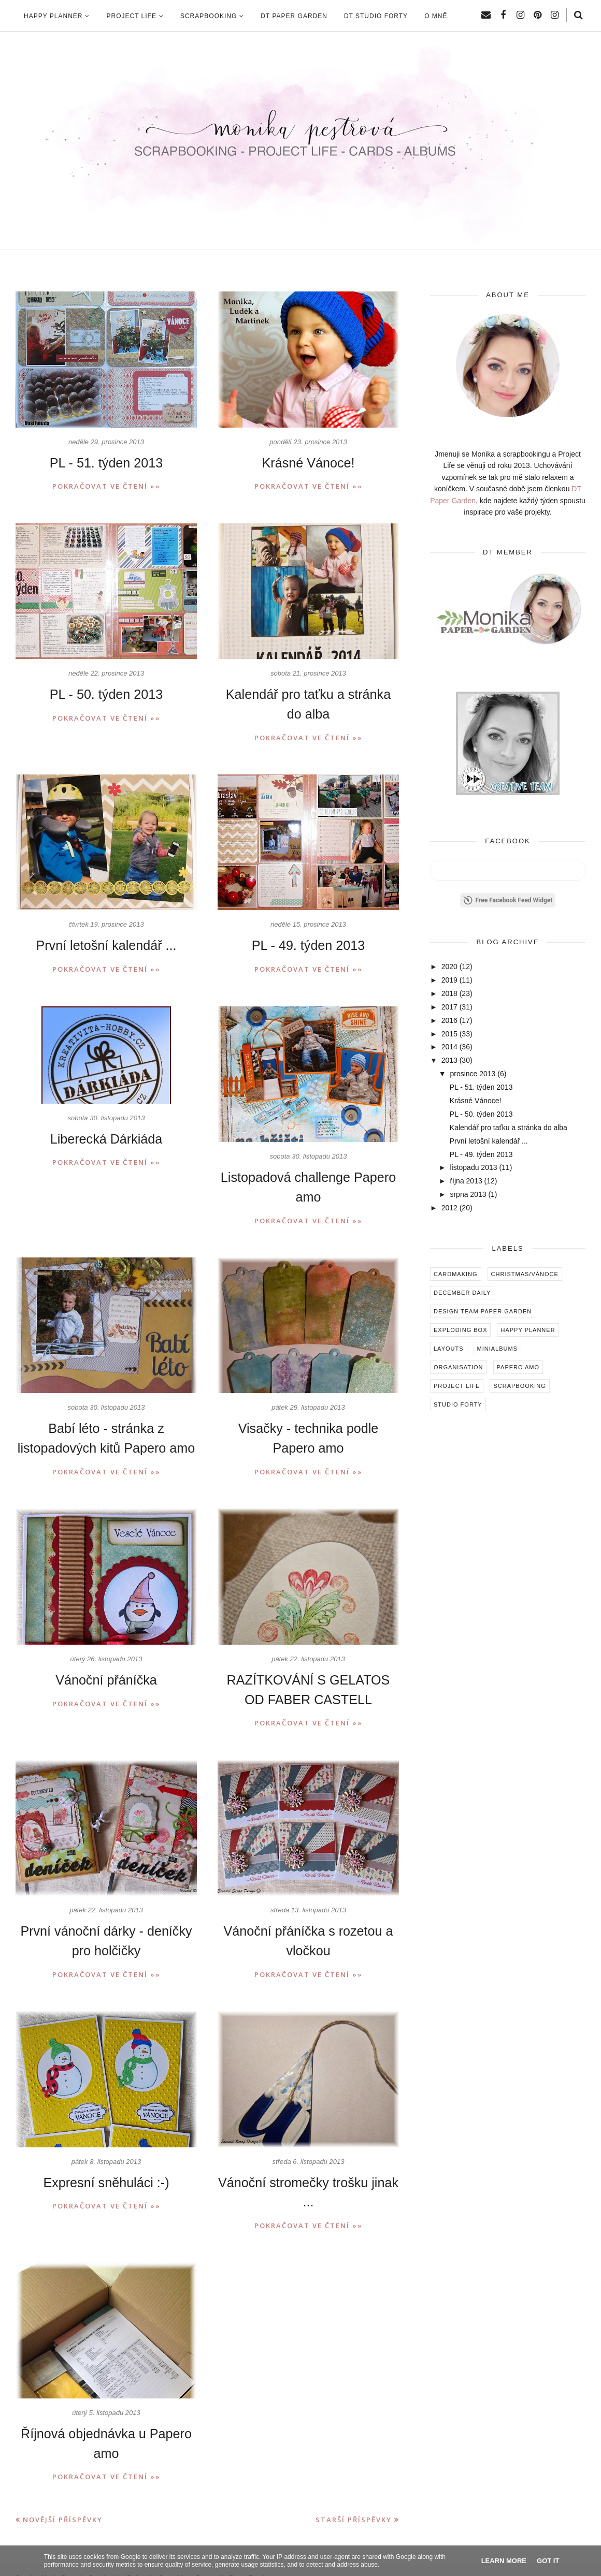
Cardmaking (456, 1274)
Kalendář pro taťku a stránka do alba (508, 1127)
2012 (449, 1208)
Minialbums (497, 1348)
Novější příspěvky (63, 2505)
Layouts (449, 1348)
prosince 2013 (472, 1074)
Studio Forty (458, 1404)
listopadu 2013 (473, 1167)
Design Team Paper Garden (483, 1311)
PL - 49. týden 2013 (308, 942)
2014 (449, 1047)
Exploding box (460, 1330)
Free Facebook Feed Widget (508, 900)
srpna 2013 (468, 1194)
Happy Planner (527, 1330)
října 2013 (466, 1181)
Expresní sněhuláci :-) (106, 2171)
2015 (449, 1034)
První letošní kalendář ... (106, 942)
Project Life (457, 1386)
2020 (449, 966)
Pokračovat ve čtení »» (106, 485)
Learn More (503, 2561)
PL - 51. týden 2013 (106, 463)
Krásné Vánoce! (308, 463)
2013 (449, 1060)
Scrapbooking (519, 1386)
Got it (548, 2561)
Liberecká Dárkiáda (106, 1135)
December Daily (462, 1293)
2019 (449, 980)
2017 (449, 1007)
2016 (449, 1020)
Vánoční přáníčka (106, 1672)
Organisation (458, 1367)
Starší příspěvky (354, 2505)
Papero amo (518, 1367)
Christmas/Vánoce (525, 1274)
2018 (449, 993)
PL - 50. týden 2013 (106, 693)
